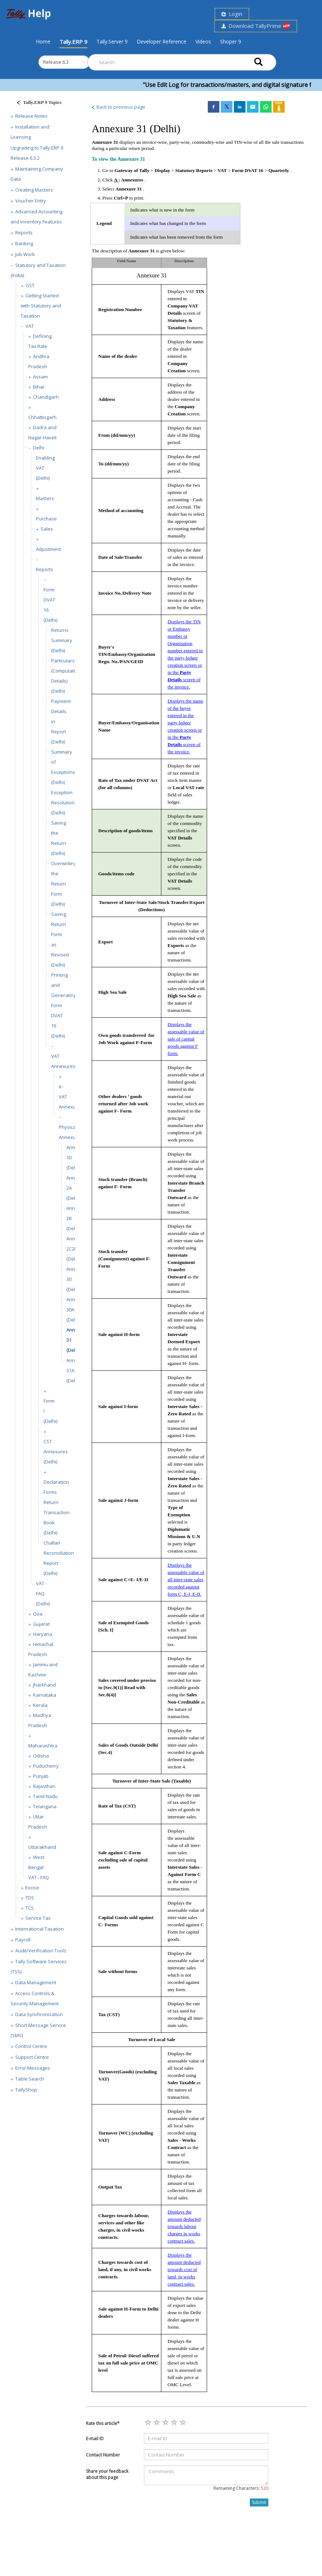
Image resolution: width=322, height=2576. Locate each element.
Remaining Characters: (241, 2488)
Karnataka (44, 1695)
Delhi (38, 447)
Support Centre (32, 2057)
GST (29, 285)
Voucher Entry (30, 200)
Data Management (35, 1982)
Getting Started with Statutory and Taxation (41, 305)
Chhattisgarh (42, 417)
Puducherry (46, 1766)
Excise (32, 1887)
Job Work (25, 254)
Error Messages (32, 2068)
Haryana (42, 1634)
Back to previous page (118, 107)
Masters (45, 498)
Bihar (39, 387)
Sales (47, 528)
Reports (24, 232)
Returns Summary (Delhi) (61, 640)
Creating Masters (34, 190)
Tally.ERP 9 (73, 41)
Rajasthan (44, 1786)
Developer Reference (161, 41)
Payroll (22, 1939)
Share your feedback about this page (107, 2474)
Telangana (45, 1806)
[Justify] (36, 103)
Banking (24, 243)
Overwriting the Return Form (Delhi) (64, 883)
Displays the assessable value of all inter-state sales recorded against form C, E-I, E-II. (186, 1579)
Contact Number (103, 2455)
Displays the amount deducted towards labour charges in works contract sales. (184, 2226)
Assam (40, 376)
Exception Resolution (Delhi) (63, 802)
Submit (259, 2502)
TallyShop (26, 2089)
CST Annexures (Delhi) (56, 1451)
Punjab (41, 1776)
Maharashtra (42, 1745)
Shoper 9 (230, 41)
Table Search (29, 2079)
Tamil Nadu (45, 1796)
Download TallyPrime (255, 26)
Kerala (40, 1705)
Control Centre (31, 2046)
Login (232, 13)
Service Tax (38, 1918)
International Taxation (39, 1929)
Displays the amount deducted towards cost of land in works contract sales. (184, 2269)
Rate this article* (103, 2423)
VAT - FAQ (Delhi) (43, 1593)
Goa (37, 1613)
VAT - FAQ (38, 1877)
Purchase (46, 518)
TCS (29, 1908)
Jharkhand (44, 1684)
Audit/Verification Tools (40, 1950)
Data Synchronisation (39, 2014)
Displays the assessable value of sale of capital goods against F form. (186, 1039)
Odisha (41, 1755)
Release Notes (31, 116)
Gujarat (41, 1624)
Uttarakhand (42, 1847)
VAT (29, 326)
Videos (203, 41)
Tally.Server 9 (112, 41)
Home (43, 41)
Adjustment (48, 549)
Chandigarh (46, 397)
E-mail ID (95, 2438)
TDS (29, 1897)
